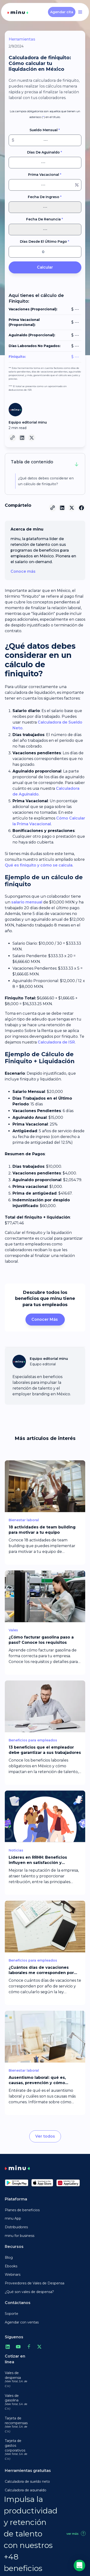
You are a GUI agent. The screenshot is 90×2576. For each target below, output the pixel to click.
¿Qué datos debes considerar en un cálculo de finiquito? (46, 481)
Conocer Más (45, 1319)
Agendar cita (61, 12)
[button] (80, 12)
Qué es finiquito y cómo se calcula (38, 865)
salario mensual (26, 902)
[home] (16, 12)
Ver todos (45, 2136)
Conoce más (23, 571)
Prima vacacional (45, 174)
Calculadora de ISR (56, 1042)
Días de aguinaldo (45, 152)
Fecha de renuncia (45, 219)
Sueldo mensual (45, 130)
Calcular (45, 267)
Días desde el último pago (45, 241)
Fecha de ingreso (45, 197)
